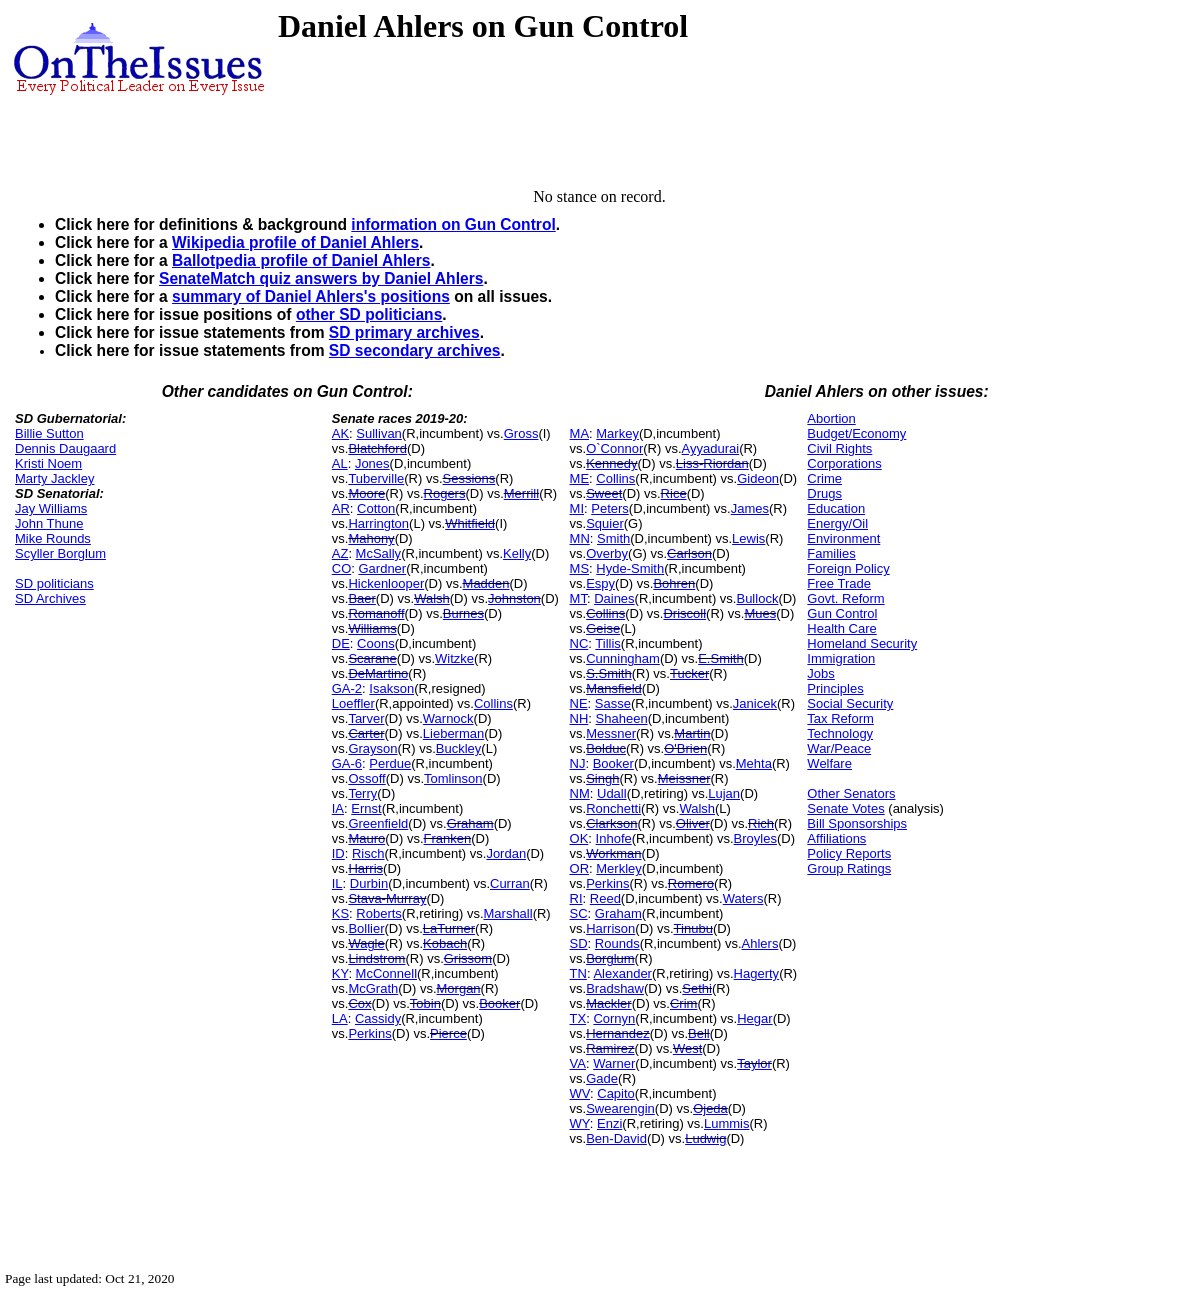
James (750, 508)
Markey (617, 433)
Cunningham (623, 658)
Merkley (619, 868)
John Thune (49, 523)
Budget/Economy (856, 433)
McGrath (373, 988)
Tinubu (693, 928)
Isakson (391, 688)
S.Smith (609, 673)
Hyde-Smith (630, 568)
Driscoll (684, 613)
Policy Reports (849, 853)
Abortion (831, 418)
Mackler (609, 1003)
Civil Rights (839, 448)
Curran (510, 883)
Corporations (844, 463)
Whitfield (470, 523)
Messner (611, 733)
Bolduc (606, 748)
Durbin (369, 883)
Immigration (841, 658)
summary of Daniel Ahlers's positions (311, 296)
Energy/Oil (837, 523)
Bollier (366, 928)
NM (580, 793)
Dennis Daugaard (65, 448)
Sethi (697, 988)
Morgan (459, 988)
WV (580, 1093)
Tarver (366, 718)
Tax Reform (840, 718)
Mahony (371, 538)
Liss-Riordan (712, 463)
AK (340, 433)
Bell (699, 1033)
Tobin (425, 1003)
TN (578, 973)
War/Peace (839, 748)
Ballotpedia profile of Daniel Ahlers (301, 260)
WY (580, 1123)
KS (340, 913)
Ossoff (366, 778)
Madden (486, 583)
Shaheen (622, 718)
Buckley (459, 748)
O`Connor (614, 448)
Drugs (824, 493)
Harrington (378, 523)
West (687, 1048)
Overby (607, 553)
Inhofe (614, 838)
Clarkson (611, 823)
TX (578, 1018)
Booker (499, 1003)
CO (342, 568)
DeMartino (378, 673)
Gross (521, 433)
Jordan (506, 853)
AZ (340, 553)
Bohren (674, 583)
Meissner (684, 778)
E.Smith (721, 658)
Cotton (376, 508)
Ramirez (610, 1048)
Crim (683, 1003)
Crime (824, 478)
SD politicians (54, 583)
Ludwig (705, 1138)
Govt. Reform (845, 598)
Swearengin (620, 1108)
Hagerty (757, 973)
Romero (691, 883)
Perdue (390, 763)
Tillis (608, 643)
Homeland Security (862, 643)
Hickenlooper (386, 583)
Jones (372, 463)
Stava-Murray (387, 898)
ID (338, 853)
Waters (743, 898)
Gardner (382, 568)
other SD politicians (369, 314)
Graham (470, 823)
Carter (366, 733)
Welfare (829, 763)
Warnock (448, 718)
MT (578, 598)
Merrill (521, 493)
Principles (835, 688)
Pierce (448, 1033)
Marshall (508, 913)
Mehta (754, 763)
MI (577, 508)
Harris (365, 868)
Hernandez (618, 1033)
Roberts (379, 913)
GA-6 (347, 763)
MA (580, 433)
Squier (605, 523)
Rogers (445, 493)
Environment (843, 538)
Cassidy (378, 1018)
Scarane (372, 658)
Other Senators (851, 793)
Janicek (755, 703)
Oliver (693, 823)
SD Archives (50, 598)
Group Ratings (849, 868)
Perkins (369, 1033)
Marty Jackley (54, 478)
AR (341, 508)
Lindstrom (376, 958)
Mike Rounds (53, 538)
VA (578, 1063)
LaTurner (449, 928)
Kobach (445, 943)
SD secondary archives (415, 350)
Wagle (366, 943)
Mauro (366, 838)
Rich (761, 823)
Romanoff (376, 613)
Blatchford (377, 448)
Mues (760, 613)
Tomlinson (453, 778)
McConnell (386, 973)
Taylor (754, 1063)
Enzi (609, 1123)
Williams (372, 628)
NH (579, 718)
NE (579, 703)
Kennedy (611, 463)
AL (340, 463)
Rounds (617, 943)
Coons (376, 643)
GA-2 (347, 688)
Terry (362, 793)
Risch (368, 853)
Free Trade (839, 583)
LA (340, 1018)
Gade (602, 1078)
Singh (602, 778)
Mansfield (614, 688)
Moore (366, 493)
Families (831, 553)
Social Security (850, 703)
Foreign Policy (848, 568)
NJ (578, 763)
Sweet (604, 493)
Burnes (463, 613)
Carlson (689, 553)
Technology (840, 733)
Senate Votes (845, 808)
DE (341, 643)
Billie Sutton (49, 433)
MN (580, 538)
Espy (600, 583)
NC (579, 643)
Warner (614, 1063)
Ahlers (760, 943)
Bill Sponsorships (857, 823)
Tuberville (376, 478)
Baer (361, 598)
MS (580, 568)
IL (337, 883)
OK (579, 838)
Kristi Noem (48, 463)
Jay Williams (51, 508)
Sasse (613, 703)
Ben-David (616, 1138)
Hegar (754, 1018)
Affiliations (836, 838)
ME (580, 478)
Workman (613, 853)
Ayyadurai (711, 448)
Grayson (372, 748)
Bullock (757, 598)
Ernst (366, 808)
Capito (616, 1093)
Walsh (432, 598)
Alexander (622, 973)
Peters (610, 508)
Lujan (724, 793)
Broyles (755, 838)
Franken (448, 838)
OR (580, 868)
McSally (379, 553)
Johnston (514, 598)
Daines (614, 598)
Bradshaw (615, 988)
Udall (612, 793)
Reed (605, 898)
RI (576, 898)
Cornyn (614, 1018)
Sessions (469, 478)
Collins (493, 703)
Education (836, 508)
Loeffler (353, 703)
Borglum (610, 958)
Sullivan (379, 433)
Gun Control (842, 613)
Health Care (841, 628)
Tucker (689, 673)
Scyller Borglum (60, 553)
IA (338, 808)
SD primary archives (404, 332)
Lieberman (453, 733)
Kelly (517, 553)
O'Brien (685, 748)
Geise (603, 628)
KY (340, 973)
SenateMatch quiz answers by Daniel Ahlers (321, 278)
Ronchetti (613, 808)
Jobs (820, 673)
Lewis (748, 538)
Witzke (454, 658)
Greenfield (378, 823)
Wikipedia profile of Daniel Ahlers (295, 242)
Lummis (727, 1123)
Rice (674, 493)
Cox (359, 1003)
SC (579, 913)
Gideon (758, 478)
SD (579, 943)
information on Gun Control (453, 224)
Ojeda (710, 1108)
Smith (613, 538)
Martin (692, 733)
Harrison (610, 928)
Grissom (468, 958)
